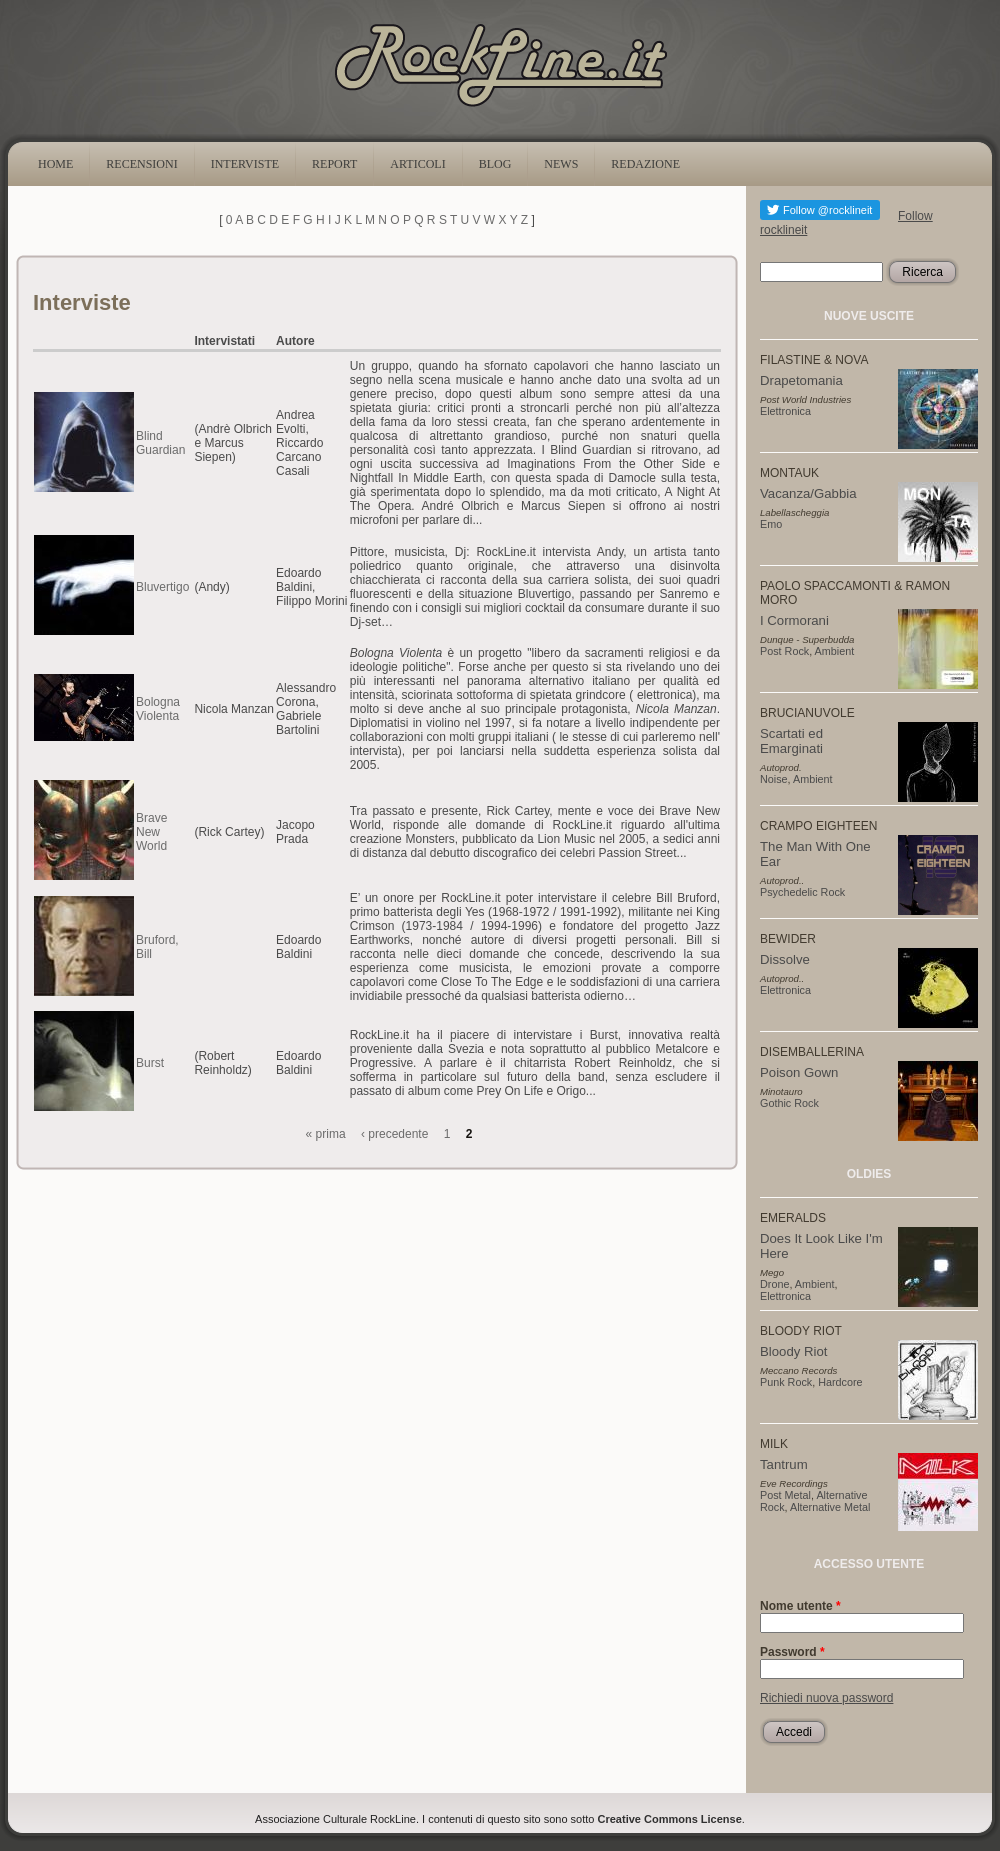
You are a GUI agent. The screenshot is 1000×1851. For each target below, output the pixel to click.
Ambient (835, 651)
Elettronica (785, 411)
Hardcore (840, 1382)
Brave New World (151, 832)
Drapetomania (801, 380)
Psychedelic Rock (802, 892)
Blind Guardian (160, 443)
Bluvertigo (162, 587)
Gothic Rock (789, 1103)
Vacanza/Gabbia (808, 493)
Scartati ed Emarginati (791, 741)
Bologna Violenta (158, 709)
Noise (774, 779)
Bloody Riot (793, 1351)
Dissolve (785, 959)
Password (792, 1652)
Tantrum (784, 1464)
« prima (326, 1134)
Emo (771, 524)
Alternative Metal (830, 1507)
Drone (774, 1284)
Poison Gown (799, 1072)
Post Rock (784, 651)
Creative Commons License (670, 1819)
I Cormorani (794, 620)
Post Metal (785, 1495)
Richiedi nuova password (826, 1698)
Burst (150, 1063)
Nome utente (800, 1606)
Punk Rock (786, 1382)
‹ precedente (394, 1134)
